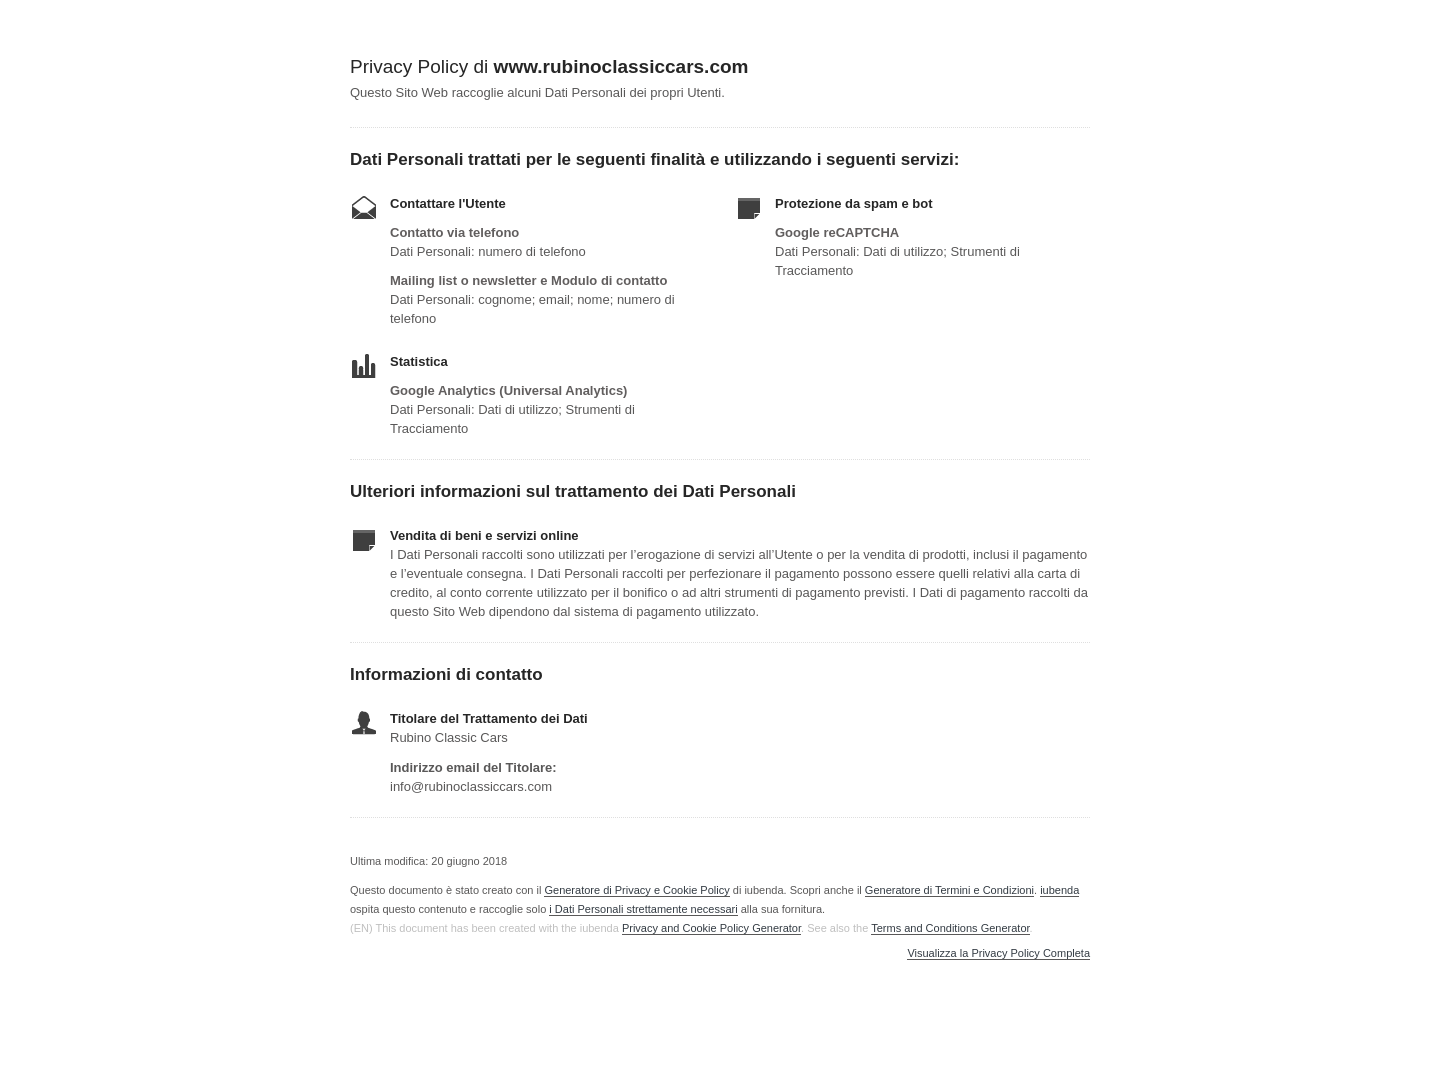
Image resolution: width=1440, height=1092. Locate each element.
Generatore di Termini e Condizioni (949, 890)
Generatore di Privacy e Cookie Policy (636, 890)
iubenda (1059, 890)
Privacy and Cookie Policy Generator (711, 928)
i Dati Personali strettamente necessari (643, 909)
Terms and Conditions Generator (950, 928)
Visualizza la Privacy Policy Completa (998, 953)
